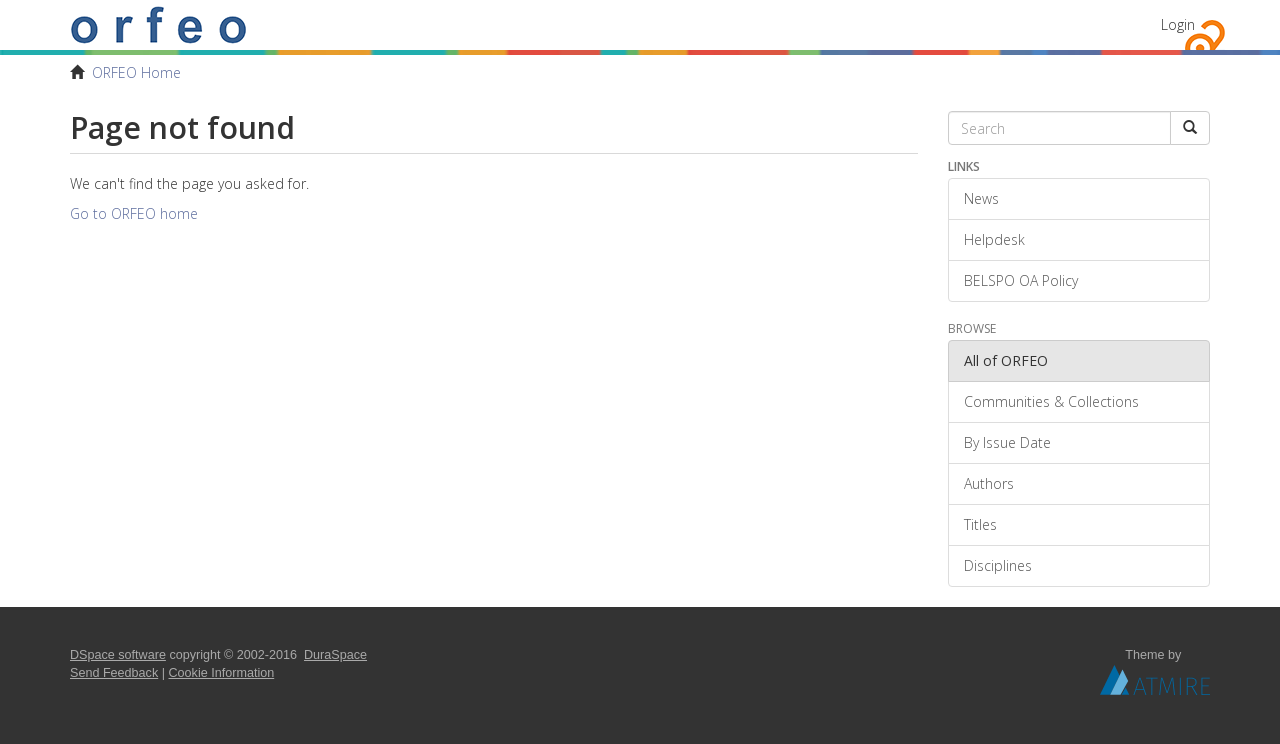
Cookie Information (222, 673)
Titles (980, 524)
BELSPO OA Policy (1021, 280)
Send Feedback (114, 673)
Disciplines (998, 565)
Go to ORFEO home (134, 213)
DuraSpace (335, 655)
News (981, 198)
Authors (989, 483)
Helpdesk (994, 239)
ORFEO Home (136, 72)
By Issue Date (1007, 442)
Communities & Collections (1051, 401)
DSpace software (118, 655)
